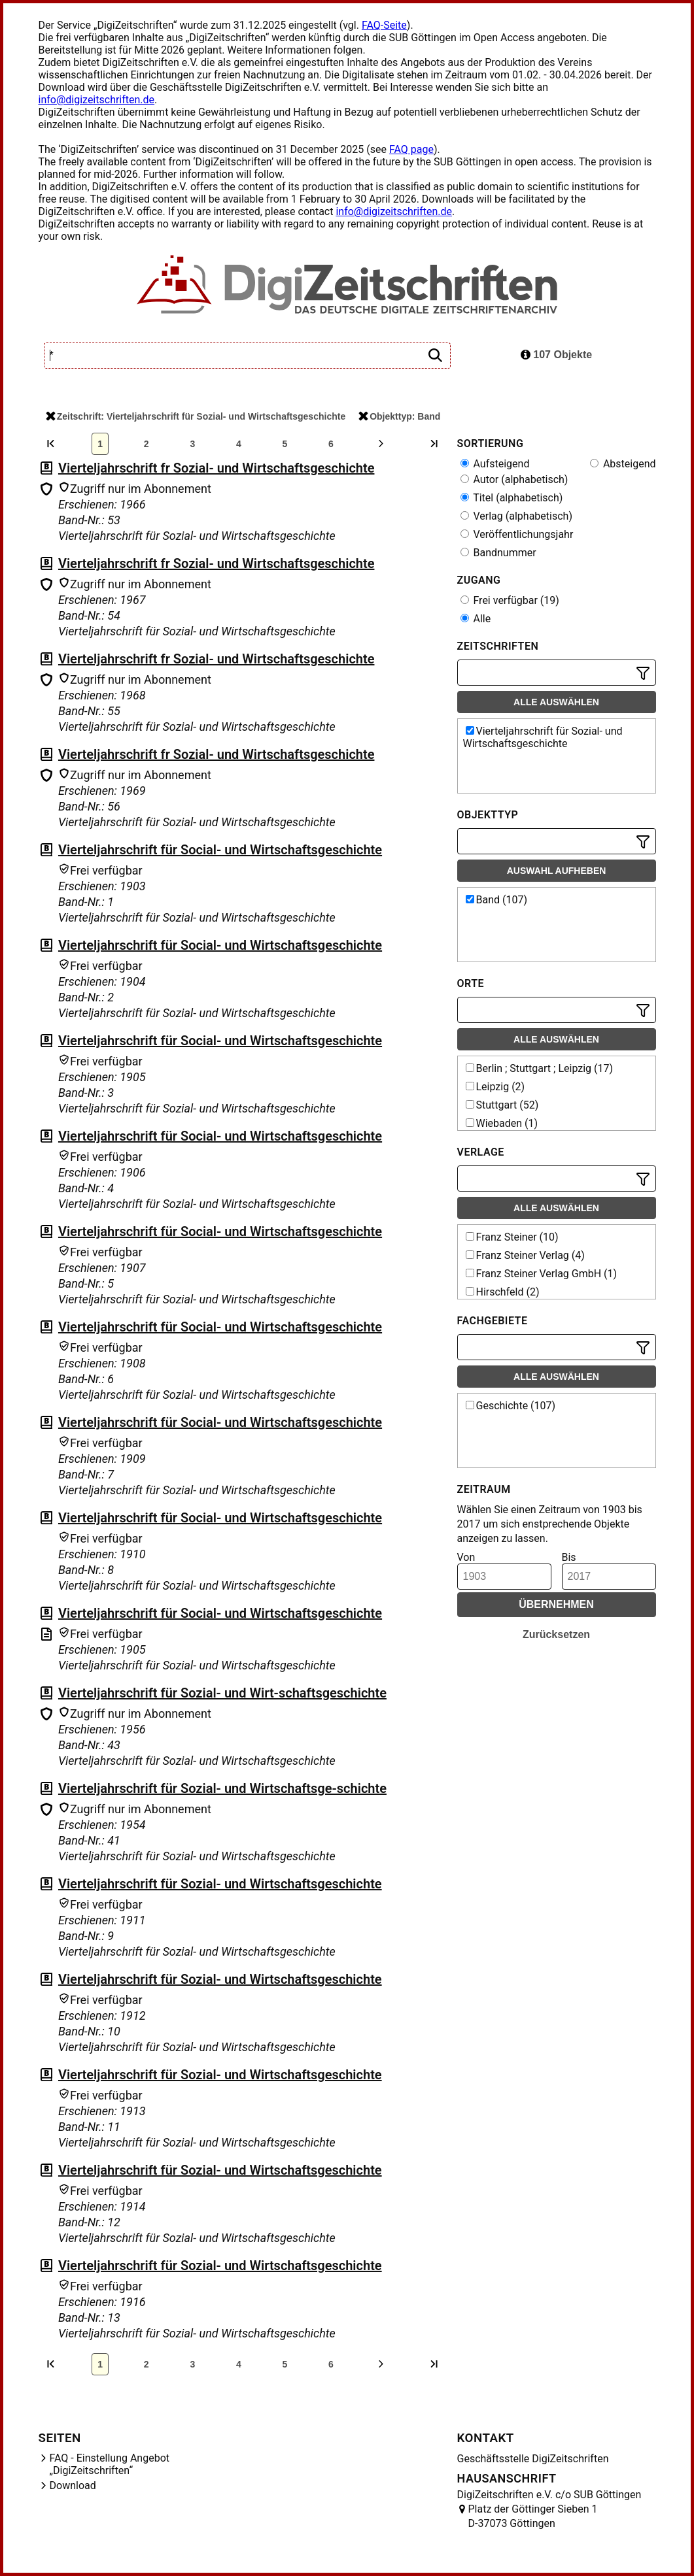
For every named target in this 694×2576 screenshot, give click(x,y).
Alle (475, 618)
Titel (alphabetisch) (511, 498)
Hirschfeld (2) (503, 1292)
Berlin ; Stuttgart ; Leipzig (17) (540, 1068)
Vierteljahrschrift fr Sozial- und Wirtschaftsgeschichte (216, 468)
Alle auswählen (556, 702)
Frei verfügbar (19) (509, 600)
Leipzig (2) (495, 1086)
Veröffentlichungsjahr (517, 534)
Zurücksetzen (556, 1634)
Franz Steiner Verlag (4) (525, 1255)
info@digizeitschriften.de (97, 99)
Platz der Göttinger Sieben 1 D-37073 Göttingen (533, 2516)
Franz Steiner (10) (512, 1237)
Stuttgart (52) (502, 1105)
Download (73, 2485)
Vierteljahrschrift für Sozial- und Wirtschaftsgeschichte (220, 1884)
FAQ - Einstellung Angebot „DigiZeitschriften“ (110, 2464)
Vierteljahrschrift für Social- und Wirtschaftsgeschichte (220, 850)
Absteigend (623, 464)
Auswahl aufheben (556, 870)
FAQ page (411, 149)
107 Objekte (556, 354)
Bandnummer (498, 552)
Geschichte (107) (511, 1405)
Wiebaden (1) (502, 1123)
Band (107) (497, 900)
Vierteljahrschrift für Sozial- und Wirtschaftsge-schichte (222, 1788)
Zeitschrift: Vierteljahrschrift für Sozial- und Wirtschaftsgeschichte (195, 416)
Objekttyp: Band (399, 416)
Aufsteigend (495, 464)
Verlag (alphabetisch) (516, 516)
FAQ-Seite (384, 25)
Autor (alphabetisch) (514, 479)
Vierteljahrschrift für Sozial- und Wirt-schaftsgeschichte (222, 1693)
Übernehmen (556, 1604)
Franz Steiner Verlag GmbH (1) (541, 1273)
